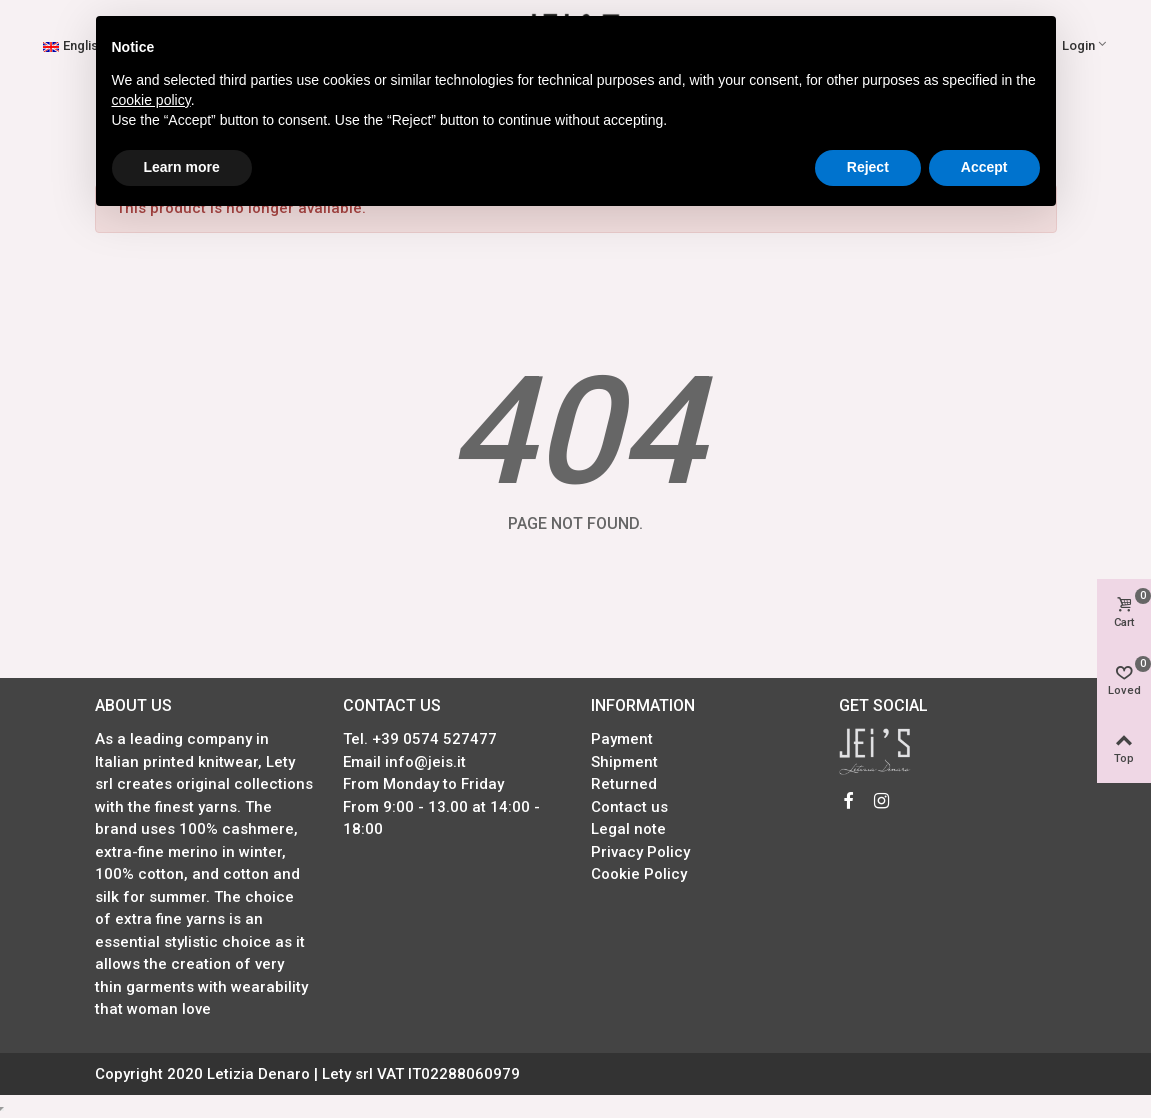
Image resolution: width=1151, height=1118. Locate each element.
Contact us (629, 807)
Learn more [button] (182, 167)
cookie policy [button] (151, 100)
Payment (622, 739)
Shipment (624, 762)
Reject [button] (868, 167)
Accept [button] (984, 167)
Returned (624, 784)
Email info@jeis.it (404, 762)
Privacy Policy (640, 852)
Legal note (628, 829)
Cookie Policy (639, 874)
